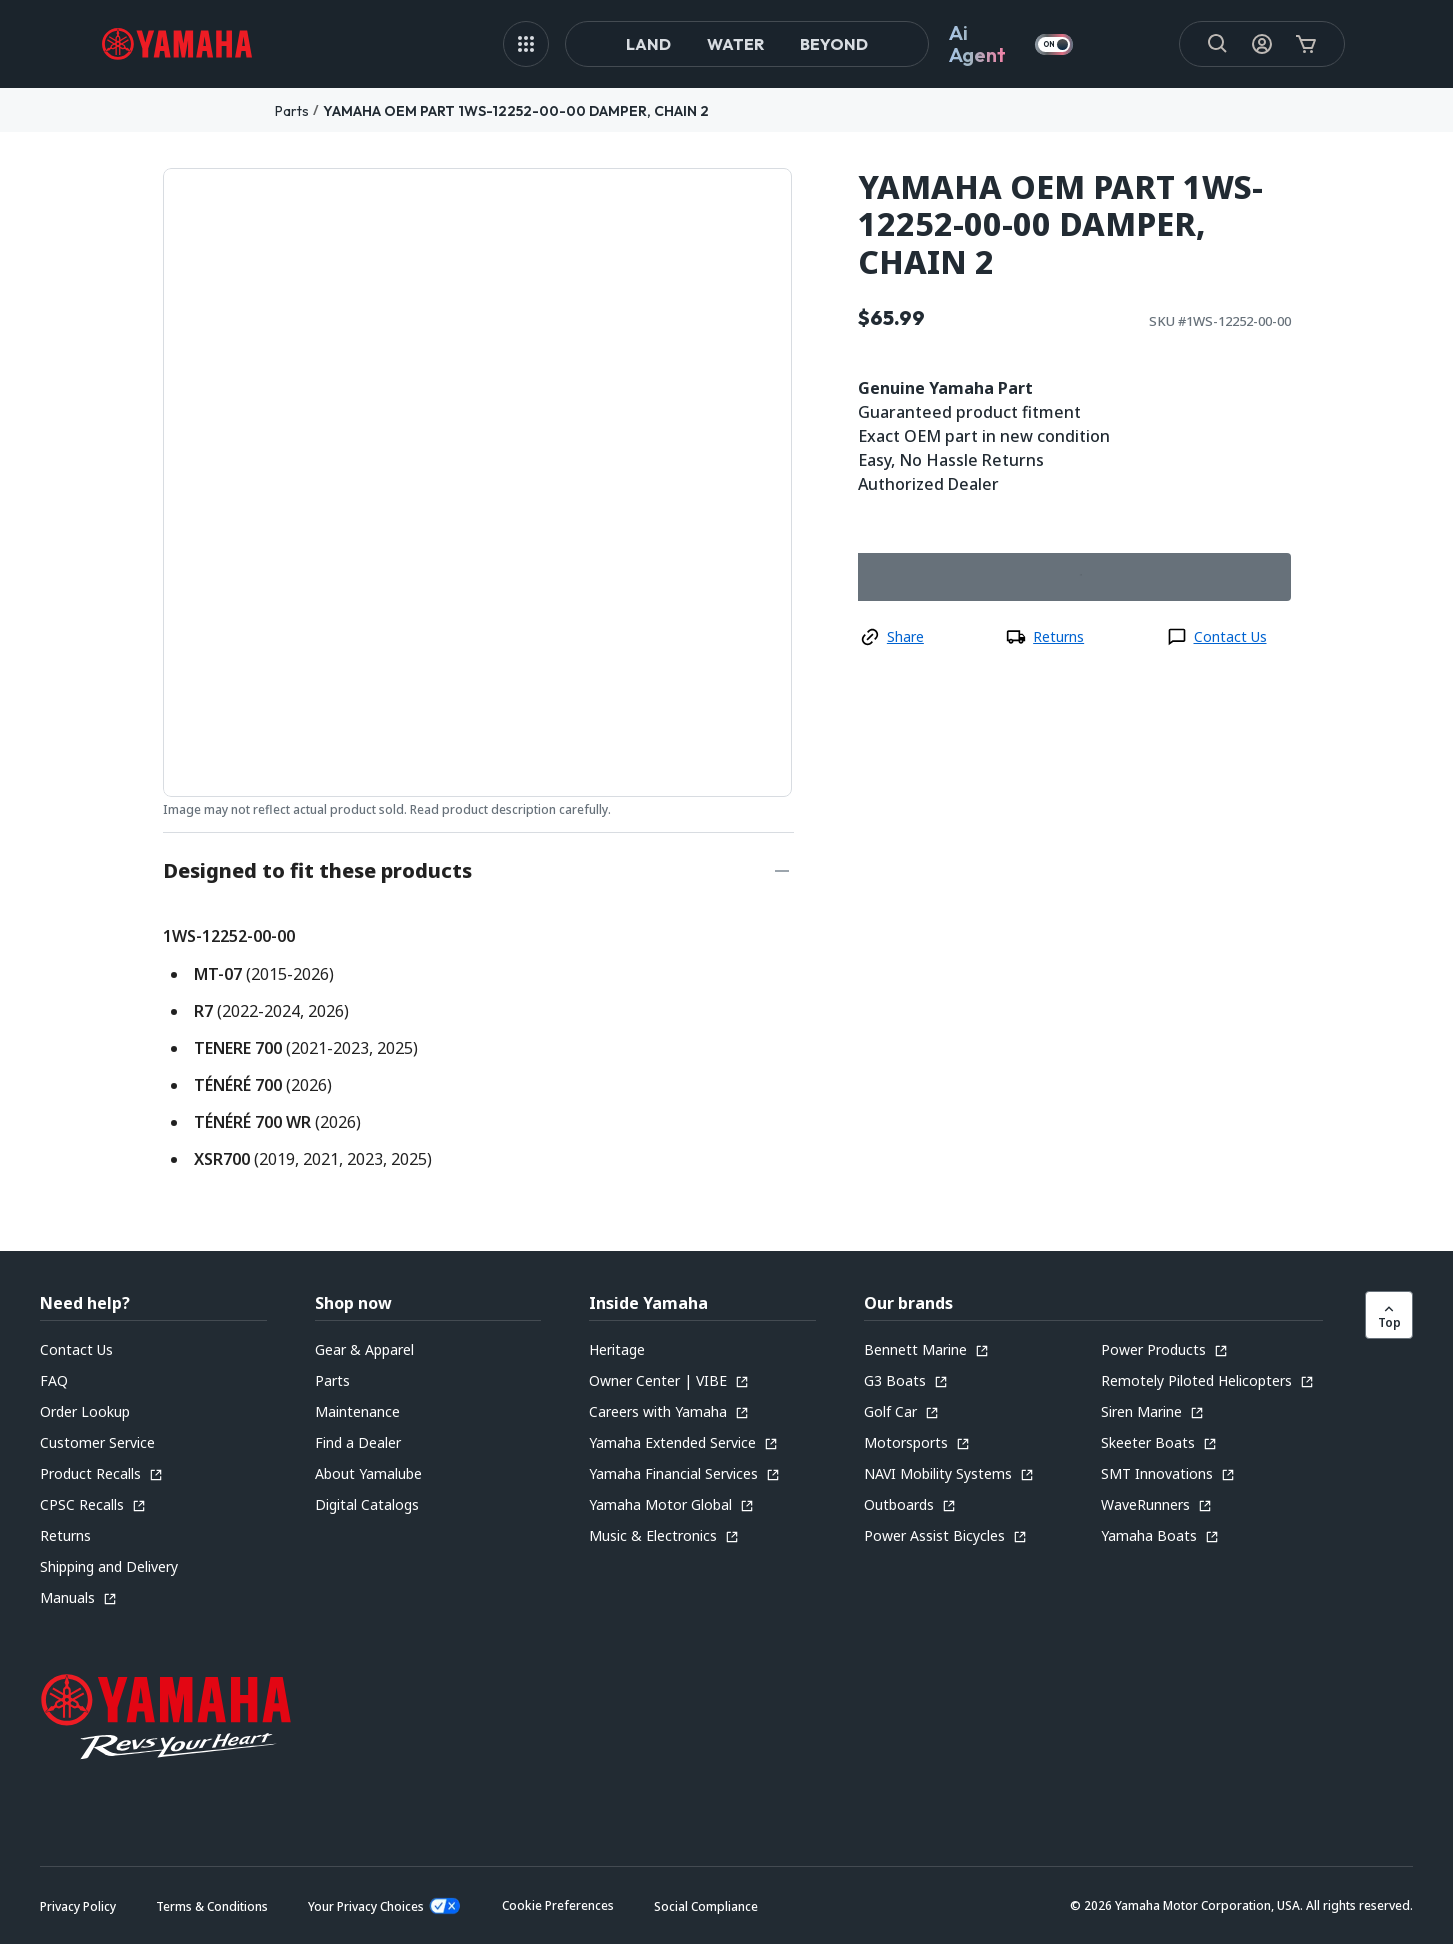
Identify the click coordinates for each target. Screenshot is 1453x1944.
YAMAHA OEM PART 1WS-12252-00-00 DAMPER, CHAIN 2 (516, 111)
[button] (558, 1905)
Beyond (834, 44)
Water (735, 44)
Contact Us (1230, 636)
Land (648, 44)
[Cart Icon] (1306, 44)
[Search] (1218, 44)
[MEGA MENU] (526, 44)
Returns (1058, 636)
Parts (292, 111)
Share (905, 636)
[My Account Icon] (1262, 44)
